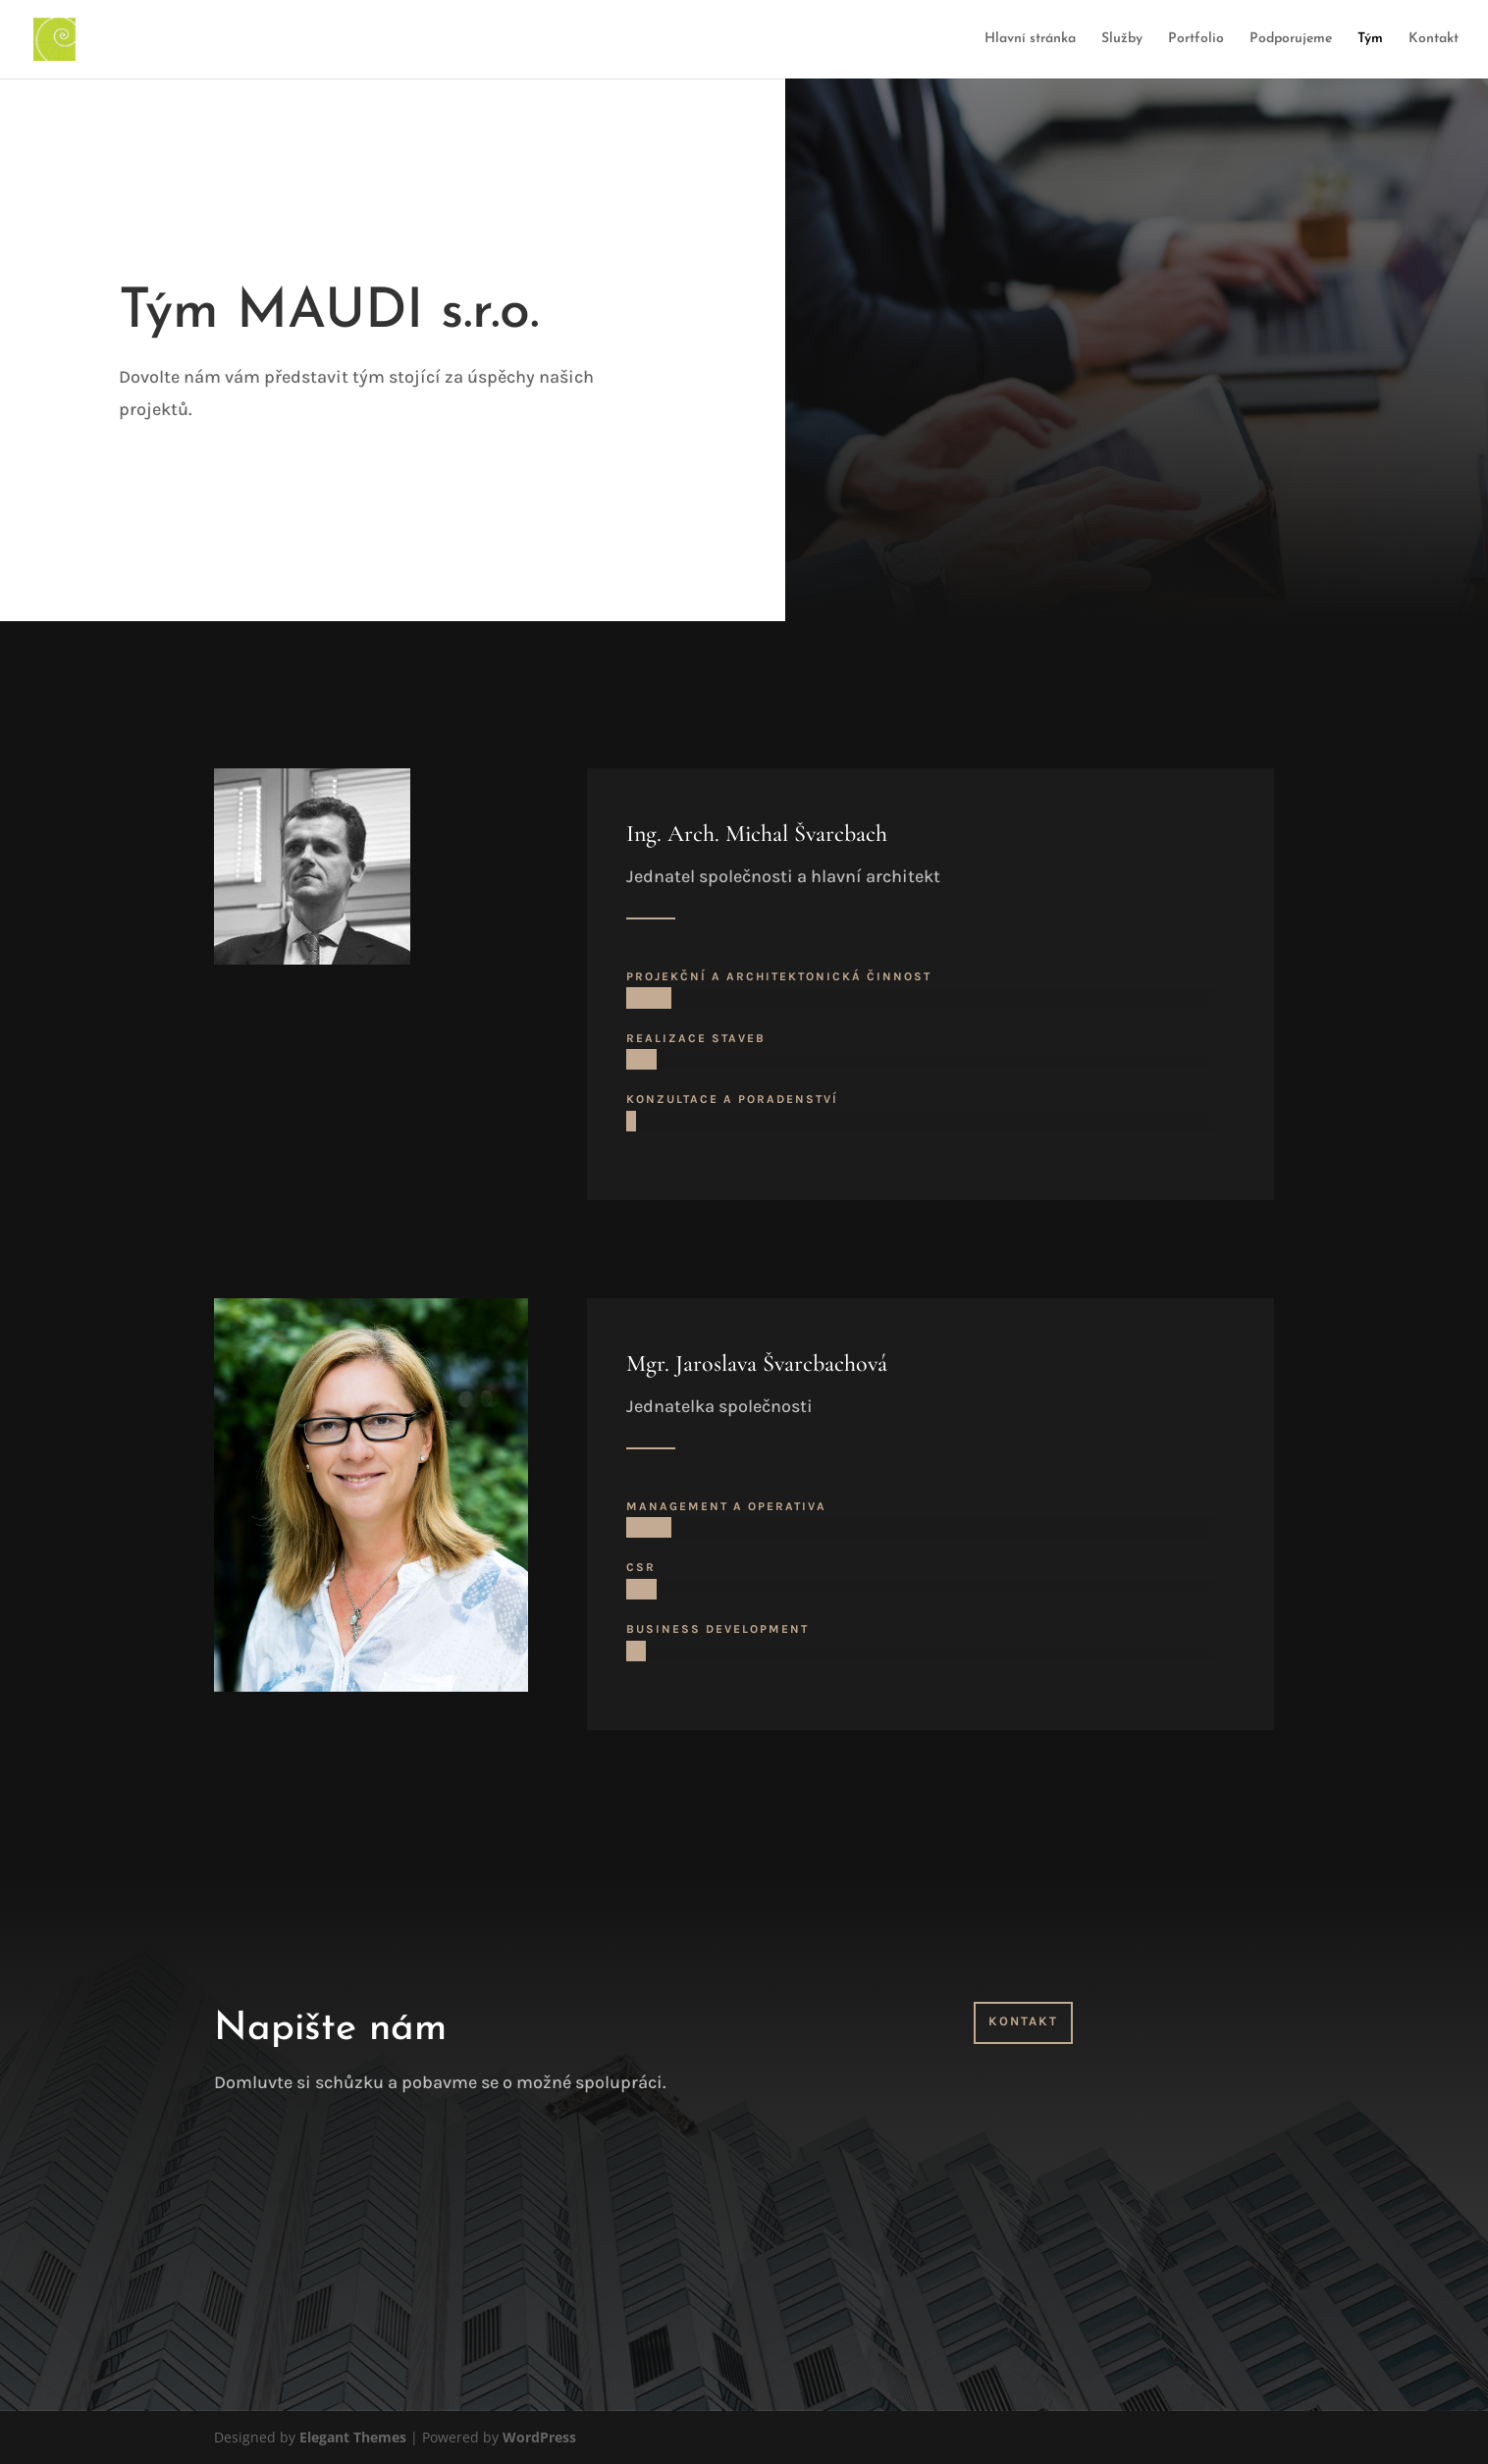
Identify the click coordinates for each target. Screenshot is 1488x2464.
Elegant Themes (352, 2437)
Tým (1370, 39)
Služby (1122, 39)
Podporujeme (1290, 39)
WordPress (539, 2437)
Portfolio (1196, 39)
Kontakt (1433, 39)
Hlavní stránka (1030, 39)
